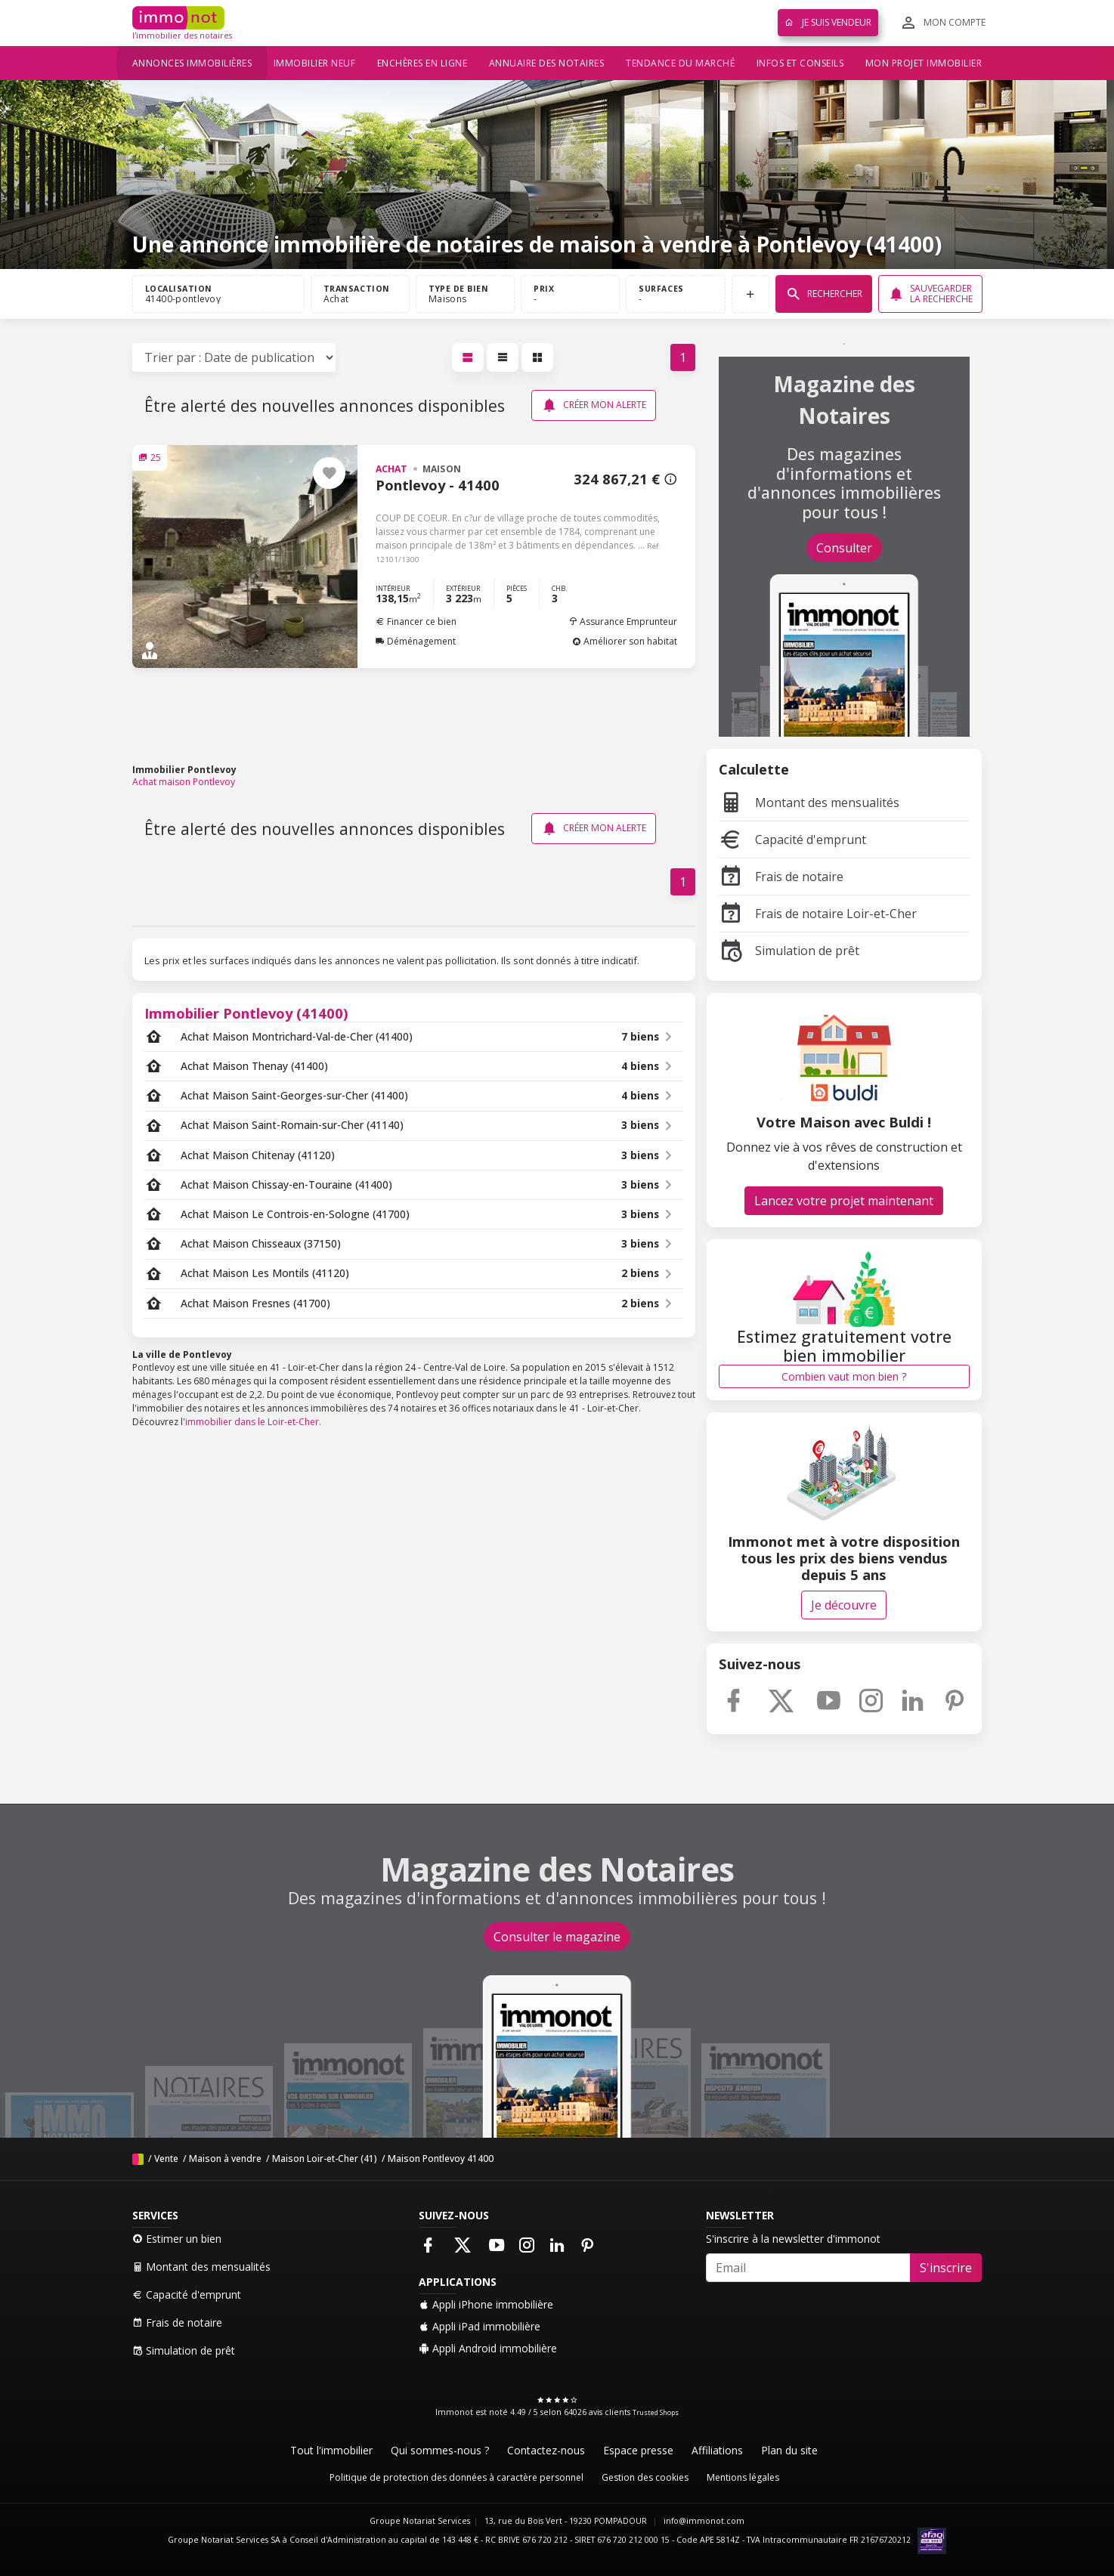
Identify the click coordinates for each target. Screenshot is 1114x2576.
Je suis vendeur (827, 22)
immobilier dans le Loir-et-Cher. (253, 1421)
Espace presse (638, 2450)
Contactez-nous (546, 2450)
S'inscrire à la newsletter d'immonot (793, 2238)
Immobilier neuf (315, 63)
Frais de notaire (781, 876)
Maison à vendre (225, 2158)
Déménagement (416, 641)
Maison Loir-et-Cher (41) (324, 2158)
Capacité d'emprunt (792, 839)
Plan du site (789, 2450)
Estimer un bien (176, 2238)
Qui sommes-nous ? (440, 2450)
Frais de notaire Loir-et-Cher (818, 913)
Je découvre (844, 1605)
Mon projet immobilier (923, 63)
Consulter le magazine (557, 1936)
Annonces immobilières (192, 63)
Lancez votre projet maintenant (843, 1200)
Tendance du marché (680, 63)
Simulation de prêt (789, 950)
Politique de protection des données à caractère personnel (456, 2477)
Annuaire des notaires (547, 63)
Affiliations (717, 2450)
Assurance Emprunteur (622, 621)
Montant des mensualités (809, 802)
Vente (166, 2158)
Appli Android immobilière (488, 2348)
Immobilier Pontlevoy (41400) (246, 1012)
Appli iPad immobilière (479, 2326)
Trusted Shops (656, 2412)
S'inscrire (946, 2267)
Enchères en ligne (422, 63)
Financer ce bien (416, 621)
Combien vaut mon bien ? (843, 1376)
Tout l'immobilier (331, 2450)
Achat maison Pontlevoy (183, 781)
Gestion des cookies (645, 2477)
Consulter (844, 548)
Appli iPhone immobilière (486, 2304)
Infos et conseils (800, 63)
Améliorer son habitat (624, 641)
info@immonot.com (704, 2521)
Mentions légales (743, 2477)
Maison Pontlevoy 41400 (441, 2158)
